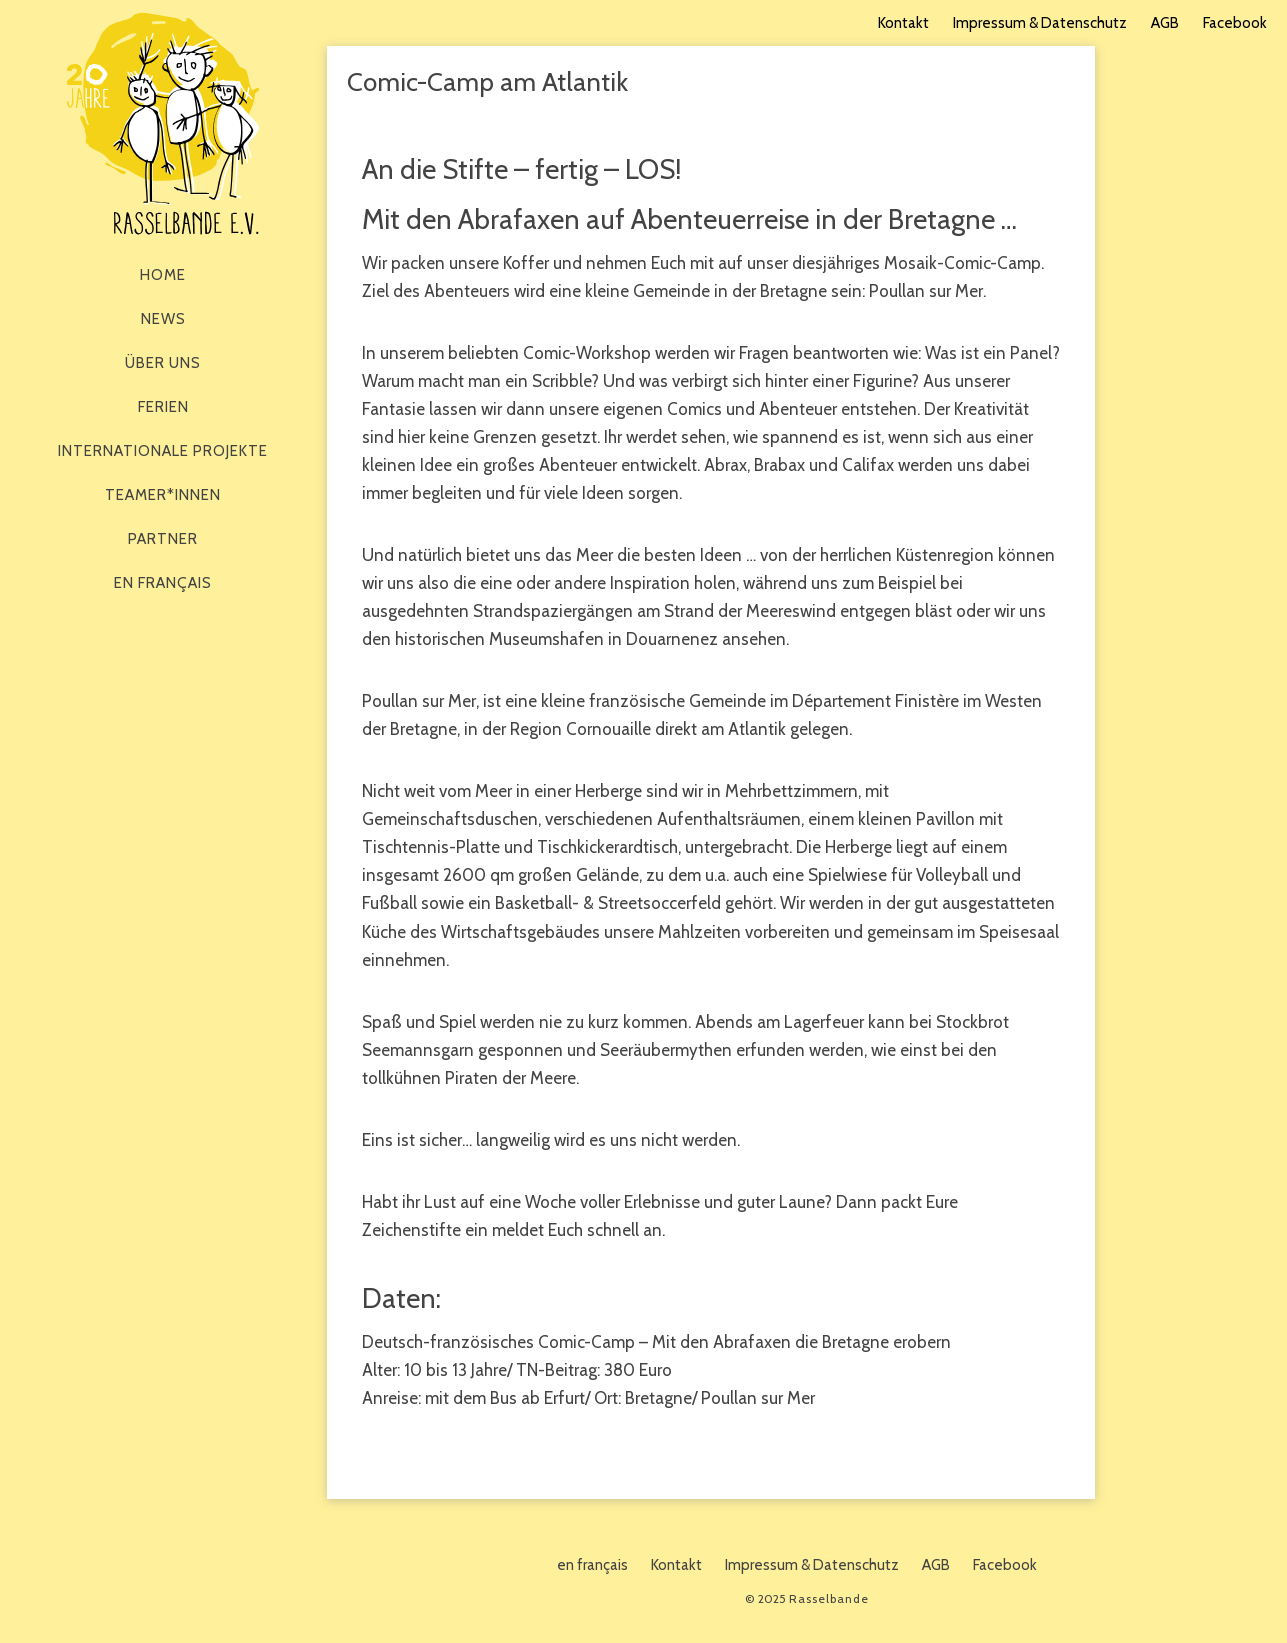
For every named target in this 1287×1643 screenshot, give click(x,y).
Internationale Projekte (163, 451)
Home (163, 275)
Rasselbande (163, 123)
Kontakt (903, 23)
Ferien (163, 407)
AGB (1165, 23)
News (163, 319)
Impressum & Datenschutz (1040, 23)
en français (163, 583)
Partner (163, 539)
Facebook (1235, 23)
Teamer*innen (163, 495)
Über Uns (163, 363)
